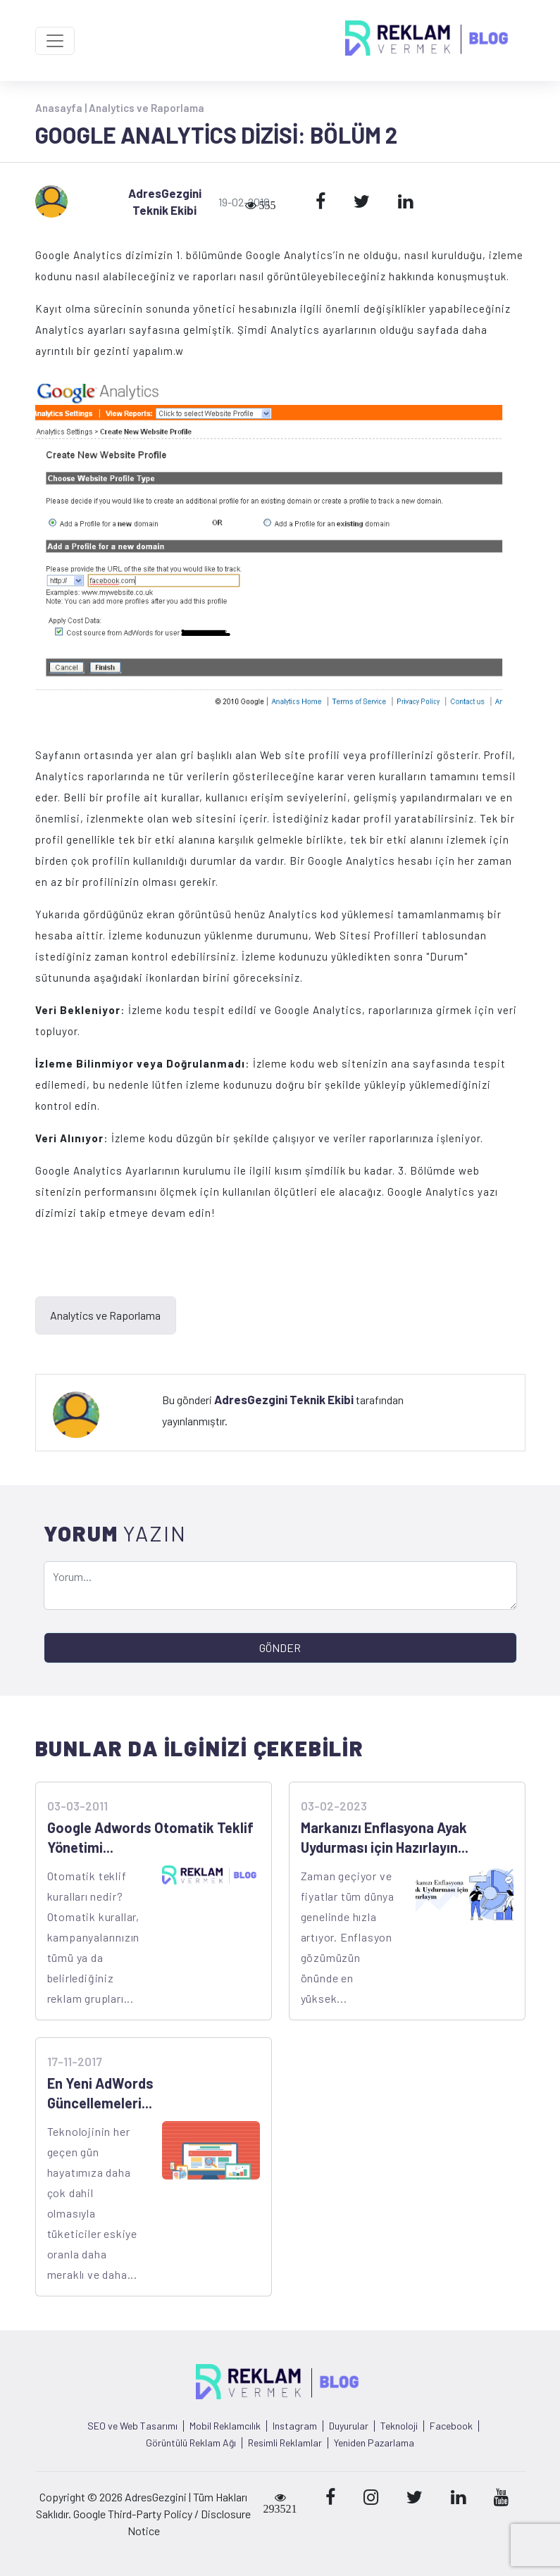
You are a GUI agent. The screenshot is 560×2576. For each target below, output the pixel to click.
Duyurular (348, 2426)
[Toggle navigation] (55, 41)
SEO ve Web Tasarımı (132, 2426)
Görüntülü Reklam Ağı (191, 2443)
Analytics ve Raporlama (146, 107)
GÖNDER (280, 1647)
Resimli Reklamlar (285, 2443)
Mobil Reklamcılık (225, 2426)
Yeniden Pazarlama (374, 2443)
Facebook (451, 2426)
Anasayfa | (62, 107)
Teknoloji (399, 2426)
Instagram (295, 2426)
